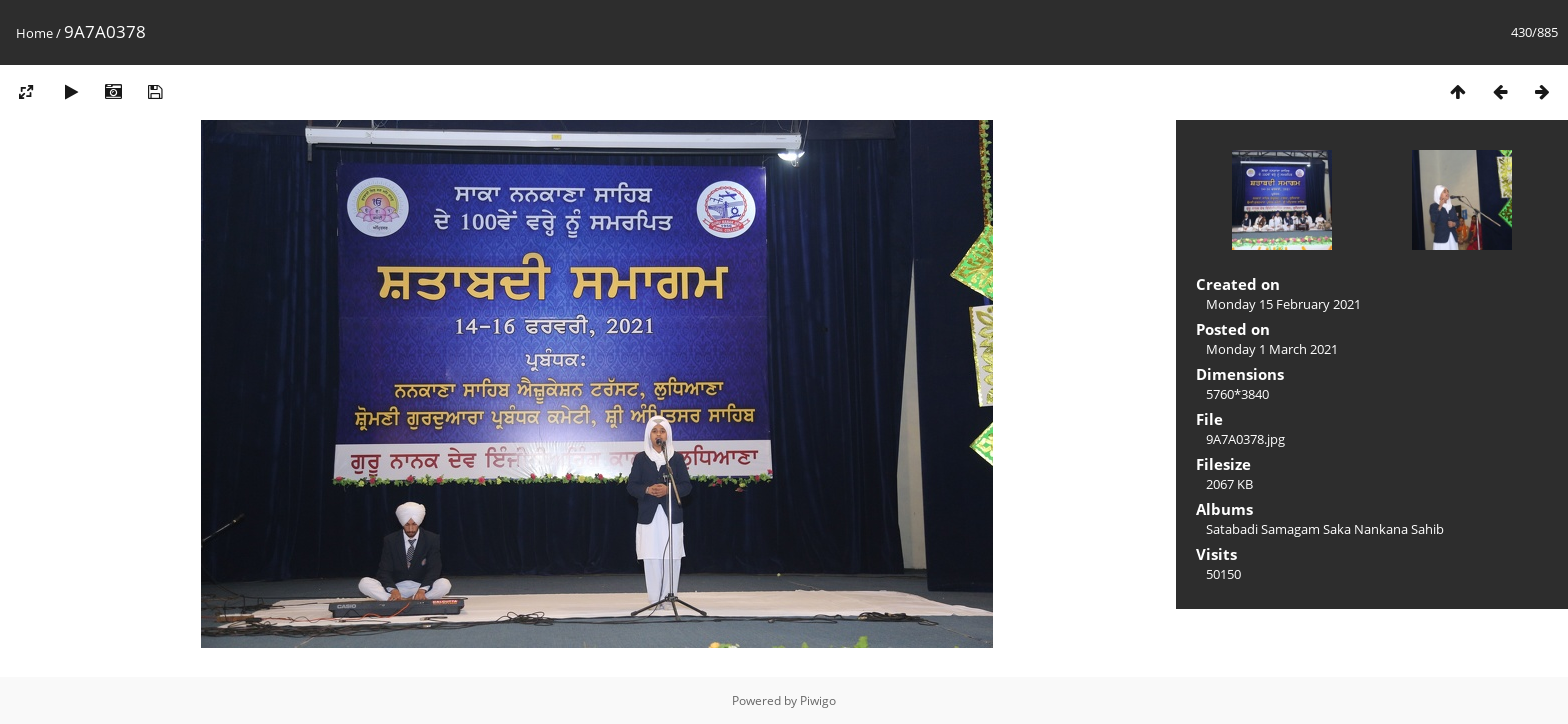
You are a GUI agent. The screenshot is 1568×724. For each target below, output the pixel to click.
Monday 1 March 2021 (1272, 349)
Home (34, 33)
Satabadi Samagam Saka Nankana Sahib (1325, 529)
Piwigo (818, 700)
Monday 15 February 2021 (1283, 304)
